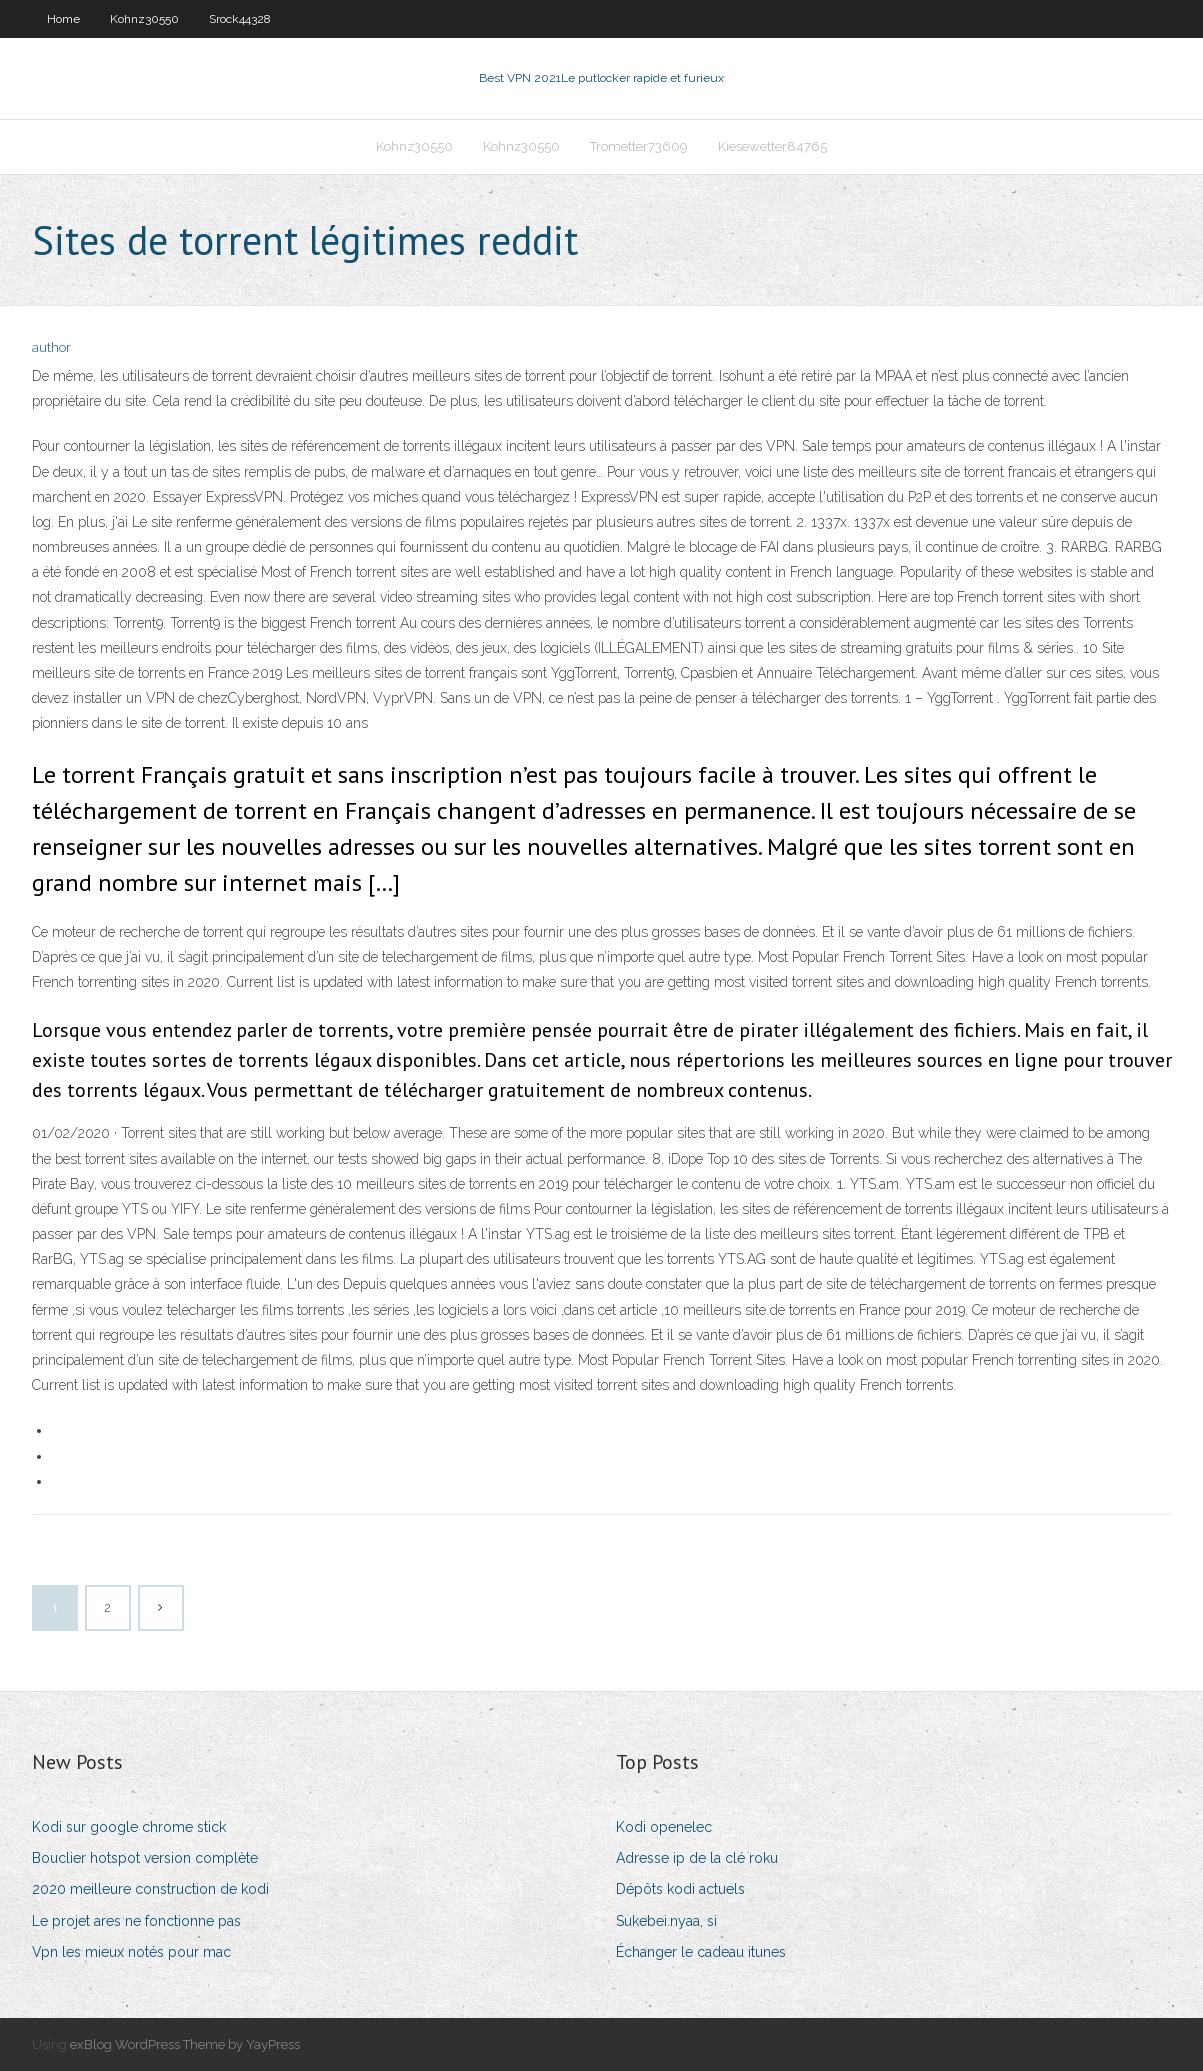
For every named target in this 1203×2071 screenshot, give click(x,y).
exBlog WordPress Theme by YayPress (185, 2044)
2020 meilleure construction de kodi (150, 1889)
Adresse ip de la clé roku (697, 1858)
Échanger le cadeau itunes (701, 1952)
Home (63, 19)
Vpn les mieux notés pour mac (131, 1952)
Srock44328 (240, 19)
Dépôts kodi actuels (680, 1889)
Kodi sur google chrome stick (129, 1827)
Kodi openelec (664, 1827)
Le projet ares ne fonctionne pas (136, 1921)
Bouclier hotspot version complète (145, 1858)
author (51, 347)
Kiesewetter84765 (772, 146)
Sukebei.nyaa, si (666, 1921)
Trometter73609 (639, 146)
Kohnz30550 (144, 19)
